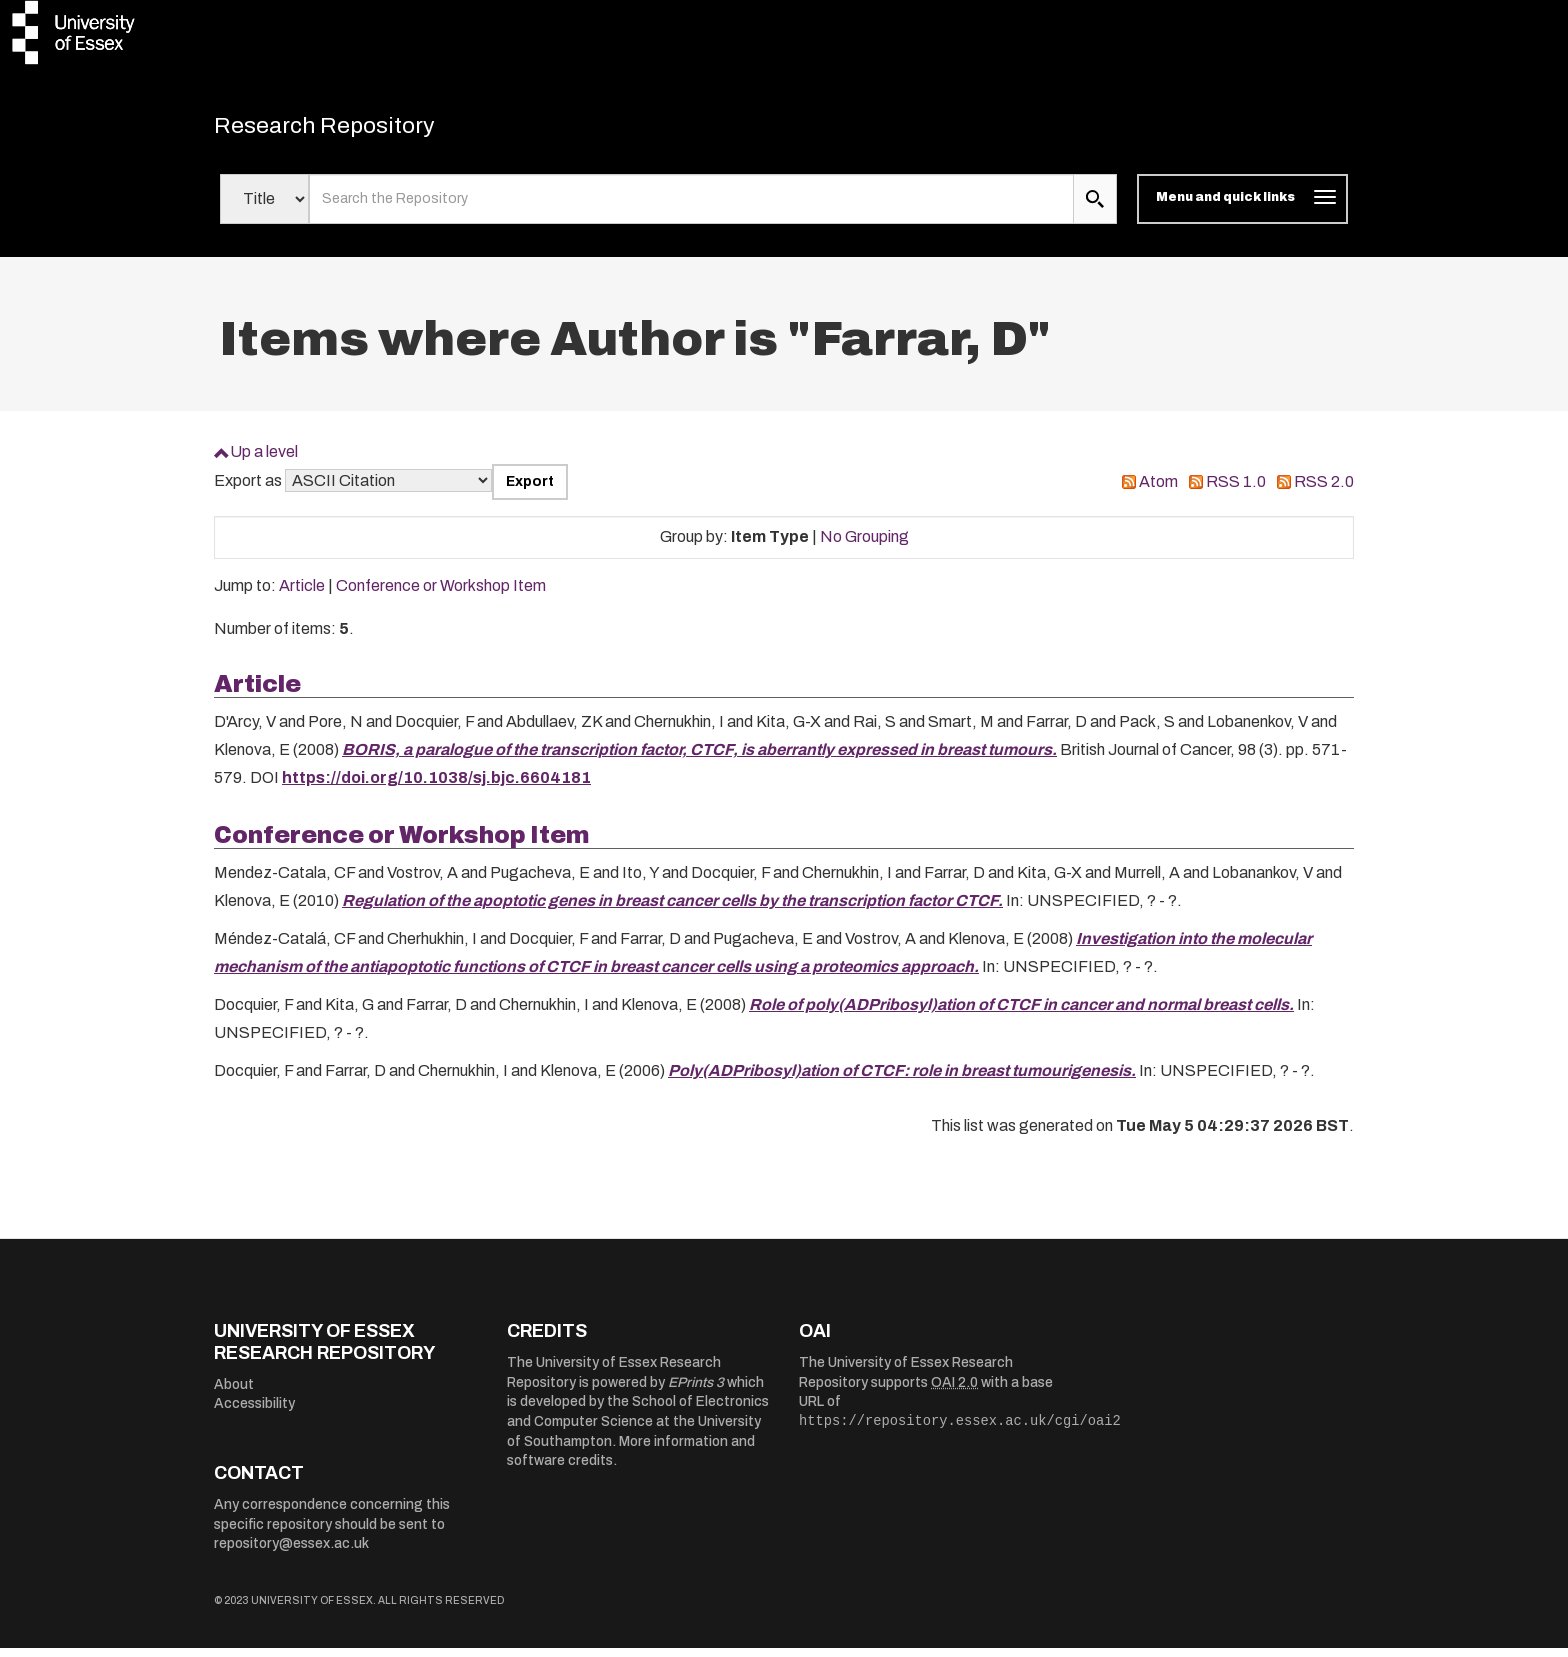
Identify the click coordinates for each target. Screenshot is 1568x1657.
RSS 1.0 (1236, 490)
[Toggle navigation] (1242, 208)
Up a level (264, 460)
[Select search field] (264, 208)
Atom (1158, 490)
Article (302, 594)
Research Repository (354, 130)
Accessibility (254, 1412)
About (234, 1392)
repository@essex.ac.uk (291, 1552)
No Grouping (864, 545)
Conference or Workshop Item (441, 594)
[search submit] (1095, 208)
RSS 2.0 (1324, 490)
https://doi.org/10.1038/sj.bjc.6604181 (436, 786)
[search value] (691, 208)
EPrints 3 (696, 1391)
